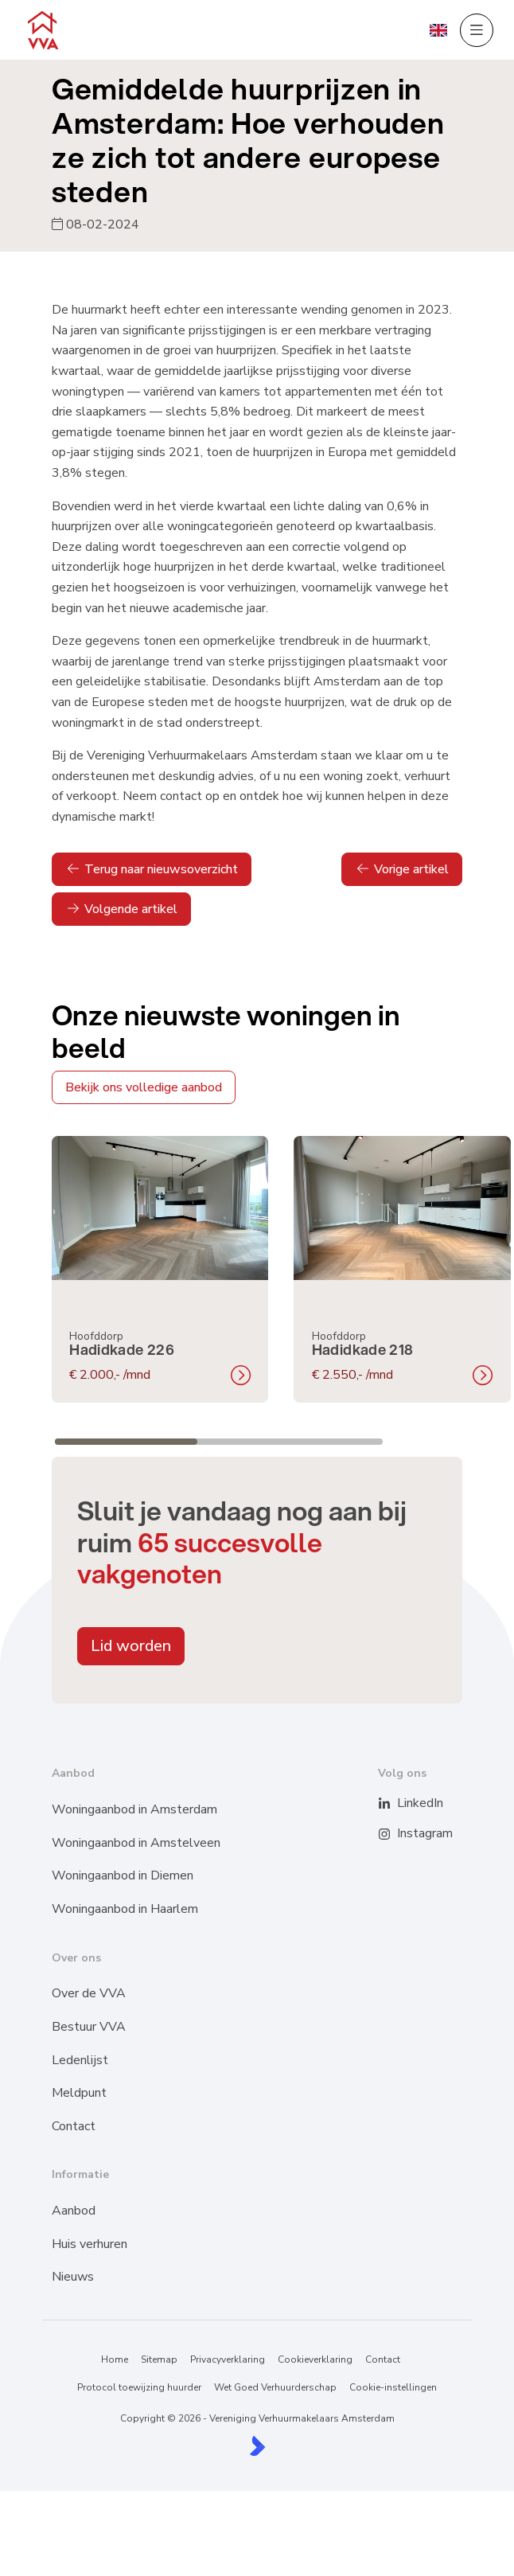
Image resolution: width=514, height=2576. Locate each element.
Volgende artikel (121, 909)
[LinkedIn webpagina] (394, 1803)
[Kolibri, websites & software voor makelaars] (257, 2446)
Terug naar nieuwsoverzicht (151, 869)
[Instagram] (394, 1834)
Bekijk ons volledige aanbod (143, 1087)
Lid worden (131, 1646)
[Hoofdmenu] (476, 30)
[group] (160, 1269)
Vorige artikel (402, 869)
